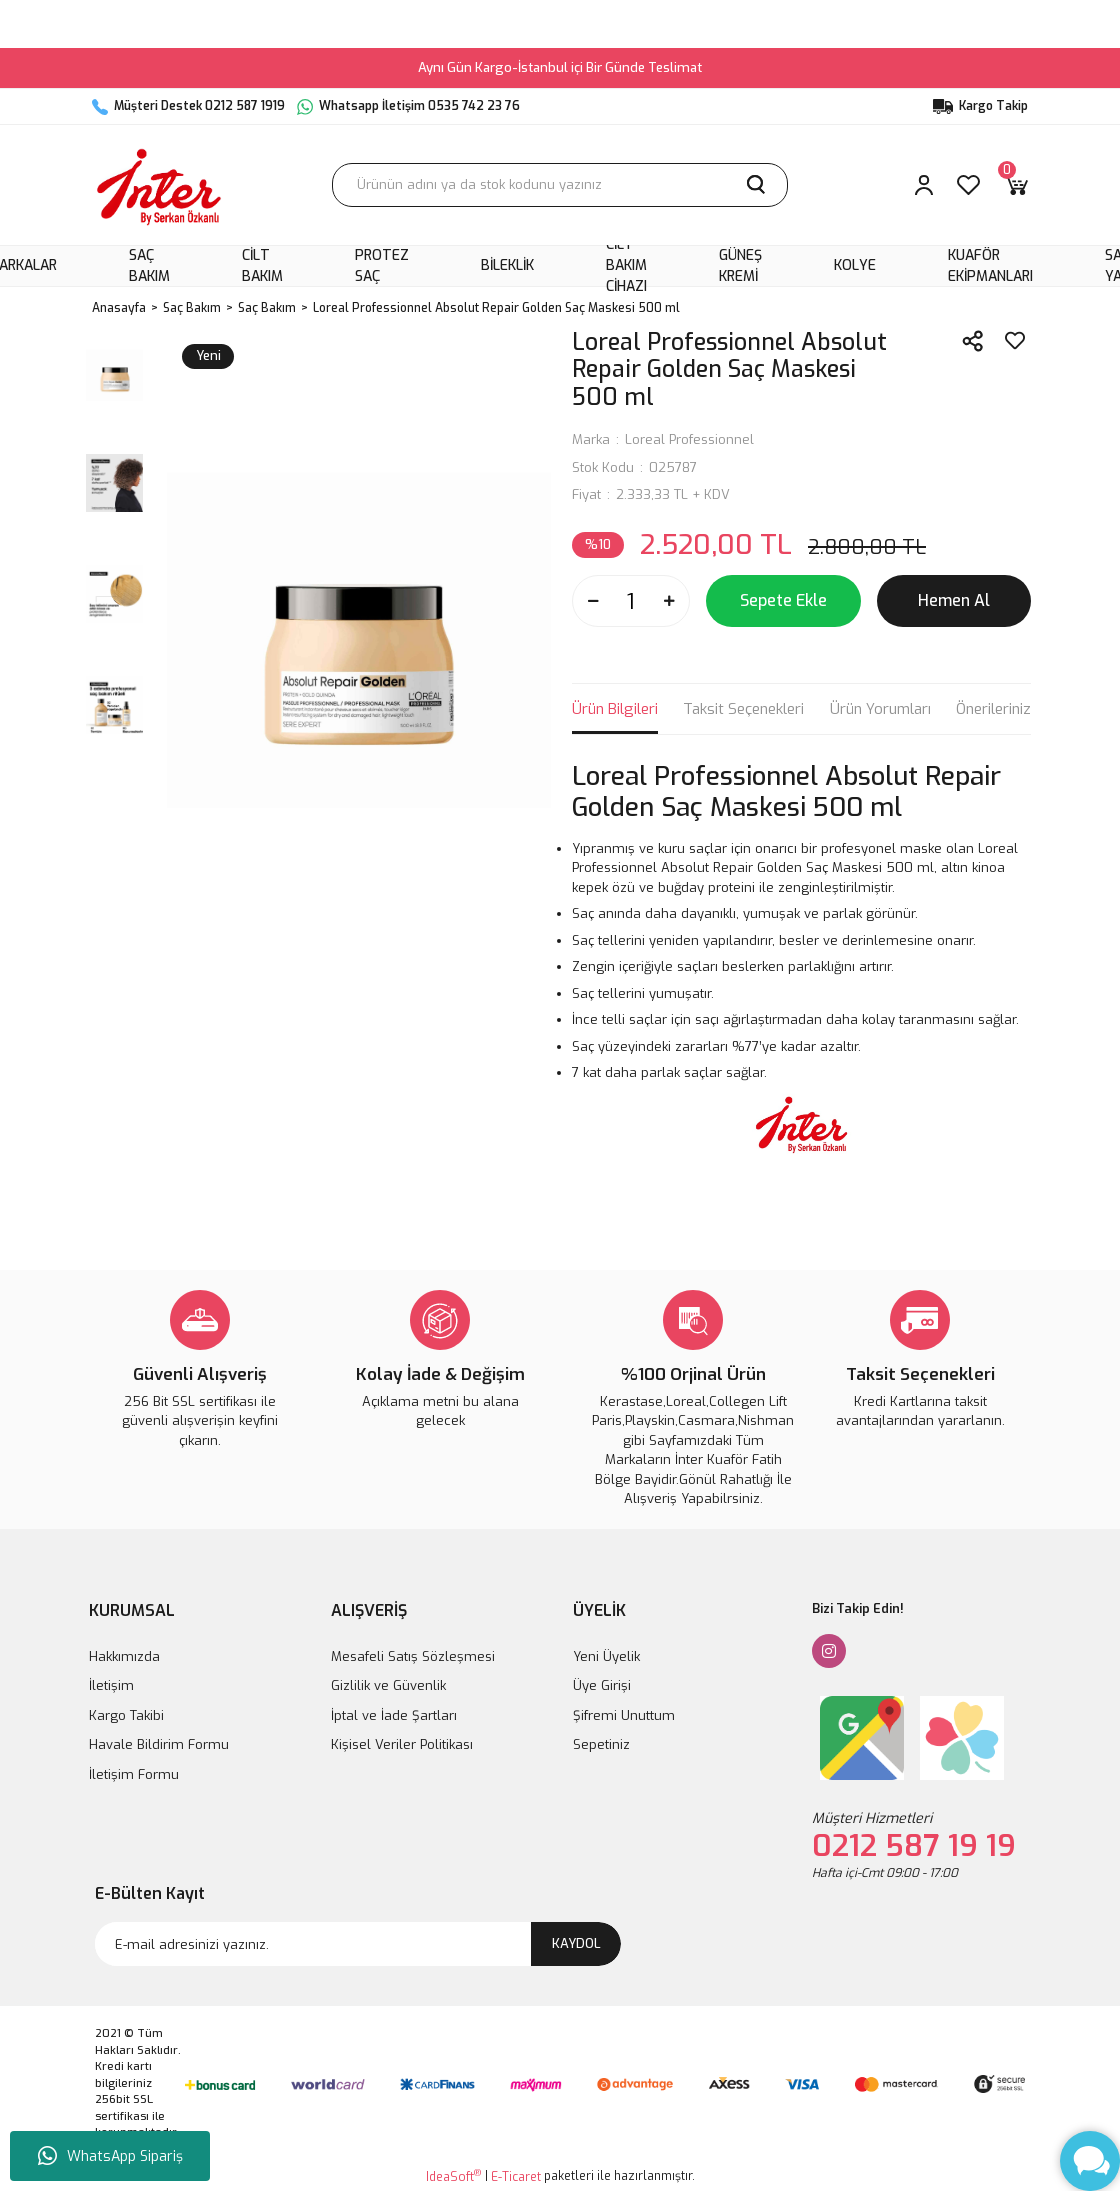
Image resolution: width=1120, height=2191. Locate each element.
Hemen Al (954, 600)
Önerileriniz (993, 709)
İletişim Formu (134, 1774)
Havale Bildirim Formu (159, 1744)
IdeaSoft (453, 2176)
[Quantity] (631, 601)
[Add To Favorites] (1015, 341)
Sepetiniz (601, 1744)
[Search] (560, 185)
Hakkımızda (124, 1656)
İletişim (111, 1685)
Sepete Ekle (783, 600)
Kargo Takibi (126, 1715)
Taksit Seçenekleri (743, 709)
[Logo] (159, 185)
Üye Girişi (602, 1685)
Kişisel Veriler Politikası (402, 1744)
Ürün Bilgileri (615, 709)
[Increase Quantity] (669, 601)
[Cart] (1016, 185)
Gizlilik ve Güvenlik (388, 1685)
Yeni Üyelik (606, 1656)
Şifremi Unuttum (624, 1715)
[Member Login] (924, 185)
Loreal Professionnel (689, 439)
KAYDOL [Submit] (576, 1943)
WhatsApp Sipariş (110, 2156)
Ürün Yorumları (880, 709)
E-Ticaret (516, 2177)
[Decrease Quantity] (593, 601)
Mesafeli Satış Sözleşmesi (413, 1656)
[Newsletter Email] (358, 1944)
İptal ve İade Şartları (394, 1715)
